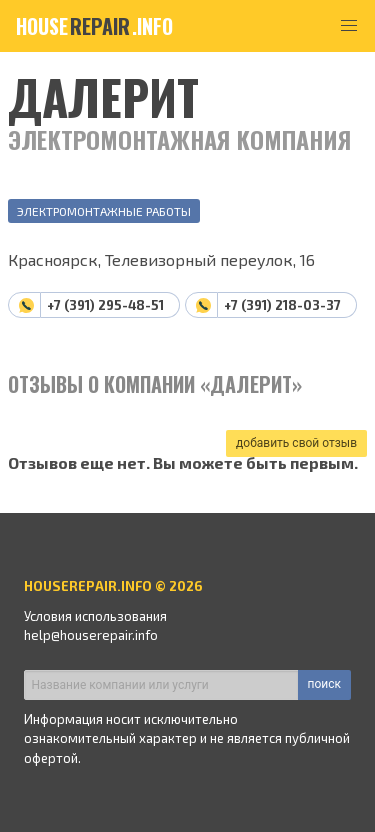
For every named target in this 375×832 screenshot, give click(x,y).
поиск (324, 684)
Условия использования (95, 616)
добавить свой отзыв (296, 443)
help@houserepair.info (91, 635)
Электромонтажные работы (104, 211)
